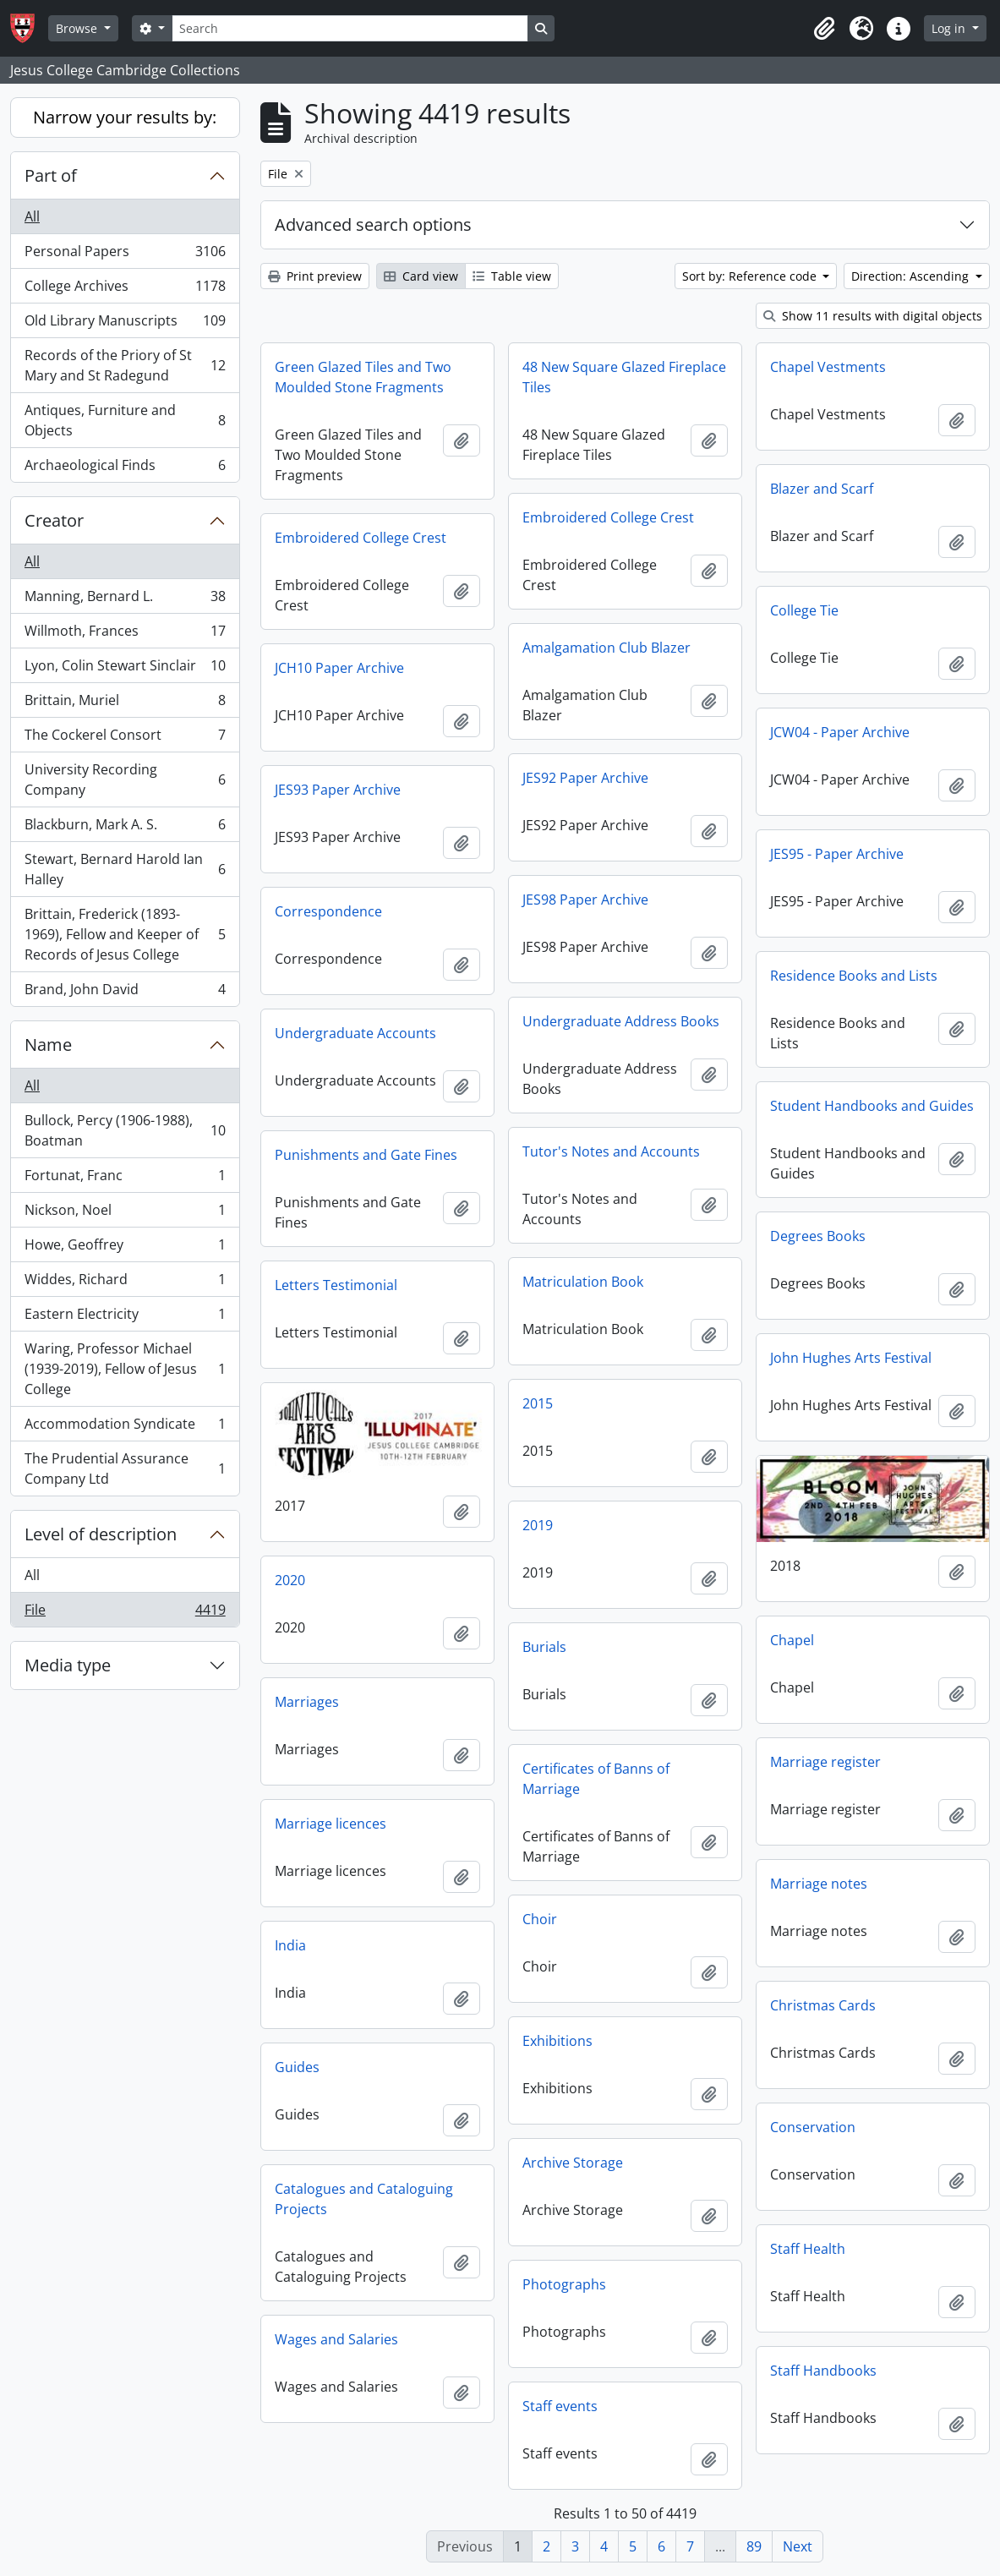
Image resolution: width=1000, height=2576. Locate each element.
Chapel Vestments (828, 367)
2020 (290, 1580)
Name (48, 1044)
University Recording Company (125, 779)
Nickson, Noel (125, 1214)
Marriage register (825, 1762)
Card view (421, 276)
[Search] (350, 28)
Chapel (792, 1640)
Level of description (101, 1534)
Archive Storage (572, 2162)
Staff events (560, 2406)
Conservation (812, 2127)
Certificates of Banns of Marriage (595, 1778)
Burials (544, 1647)
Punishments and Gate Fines (366, 1155)
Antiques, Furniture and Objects (125, 420)
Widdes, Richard (125, 1283)
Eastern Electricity (125, 1318)
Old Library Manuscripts (125, 324)
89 (754, 2546)
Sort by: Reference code (751, 276)
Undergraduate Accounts (355, 1033)
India (290, 1945)
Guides (297, 2067)
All (32, 216)
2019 (537, 1525)
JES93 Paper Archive (338, 789)
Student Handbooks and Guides (872, 1106)
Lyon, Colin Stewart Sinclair (125, 669)
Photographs (564, 2284)
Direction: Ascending (911, 276)
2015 (537, 1403)
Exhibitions (557, 2041)
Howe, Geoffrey (125, 1248)
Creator (54, 520)
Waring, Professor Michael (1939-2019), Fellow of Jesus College (125, 1368)
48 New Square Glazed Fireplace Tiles (624, 377)
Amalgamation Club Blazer (606, 647)
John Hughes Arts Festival (851, 1357)
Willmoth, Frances (125, 634)
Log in (950, 28)
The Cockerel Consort (125, 738)
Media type (68, 1665)
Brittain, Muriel (125, 704)
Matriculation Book (582, 1281)
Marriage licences (330, 1823)
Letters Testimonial (336, 1285)
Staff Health (807, 2249)
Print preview (315, 276)
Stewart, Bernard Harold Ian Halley (125, 869)
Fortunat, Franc (125, 1179)
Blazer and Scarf (821, 488)
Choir (539, 1919)
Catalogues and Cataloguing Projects (364, 2198)
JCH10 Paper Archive (339, 668)
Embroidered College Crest (608, 517)
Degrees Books (818, 1236)
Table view (512, 276)
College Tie (804, 610)
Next (797, 2546)
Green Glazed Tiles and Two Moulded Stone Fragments (363, 377)
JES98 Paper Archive (585, 899)
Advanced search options (373, 224)
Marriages (307, 1702)
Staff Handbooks (823, 2370)
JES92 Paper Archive (585, 777)
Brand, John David (125, 992)
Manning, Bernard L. (125, 600)
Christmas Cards (823, 2005)
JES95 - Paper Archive (837, 854)
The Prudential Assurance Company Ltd (125, 1468)
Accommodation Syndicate (125, 1427)
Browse (78, 28)
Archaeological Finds (125, 468)
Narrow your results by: (124, 117)
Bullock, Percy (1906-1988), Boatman (125, 1130)
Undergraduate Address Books (620, 1021)
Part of (51, 175)
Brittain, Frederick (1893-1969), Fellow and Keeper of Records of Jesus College (125, 934)
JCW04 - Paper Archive (840, 732)
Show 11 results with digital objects (872, 316)
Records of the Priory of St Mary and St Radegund (125, 365)
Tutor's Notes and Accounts (611, 1151)
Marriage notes (818, 1883)
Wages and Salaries (336, 2339)
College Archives (125, 290)
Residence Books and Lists (853, 975)
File (125, 1613)
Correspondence (328, 911)
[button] (824, 28)
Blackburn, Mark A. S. (125, 828)
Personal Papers (125, 255)
